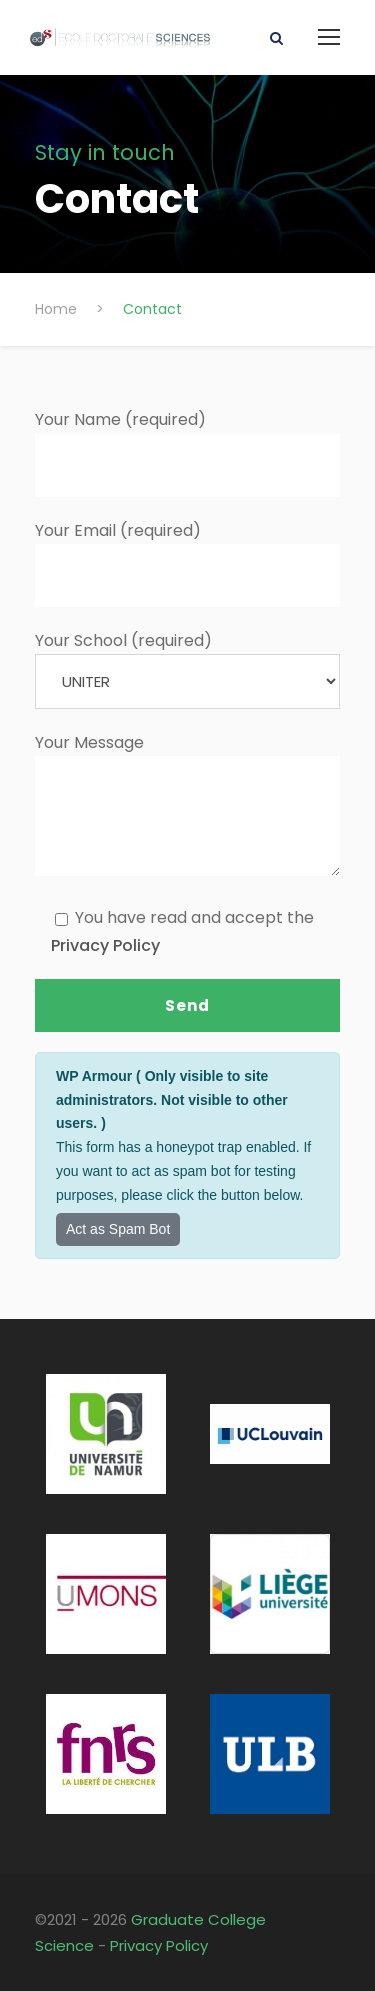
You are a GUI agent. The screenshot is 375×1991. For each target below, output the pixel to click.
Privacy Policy (105, 945)
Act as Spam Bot (118, 1229)
